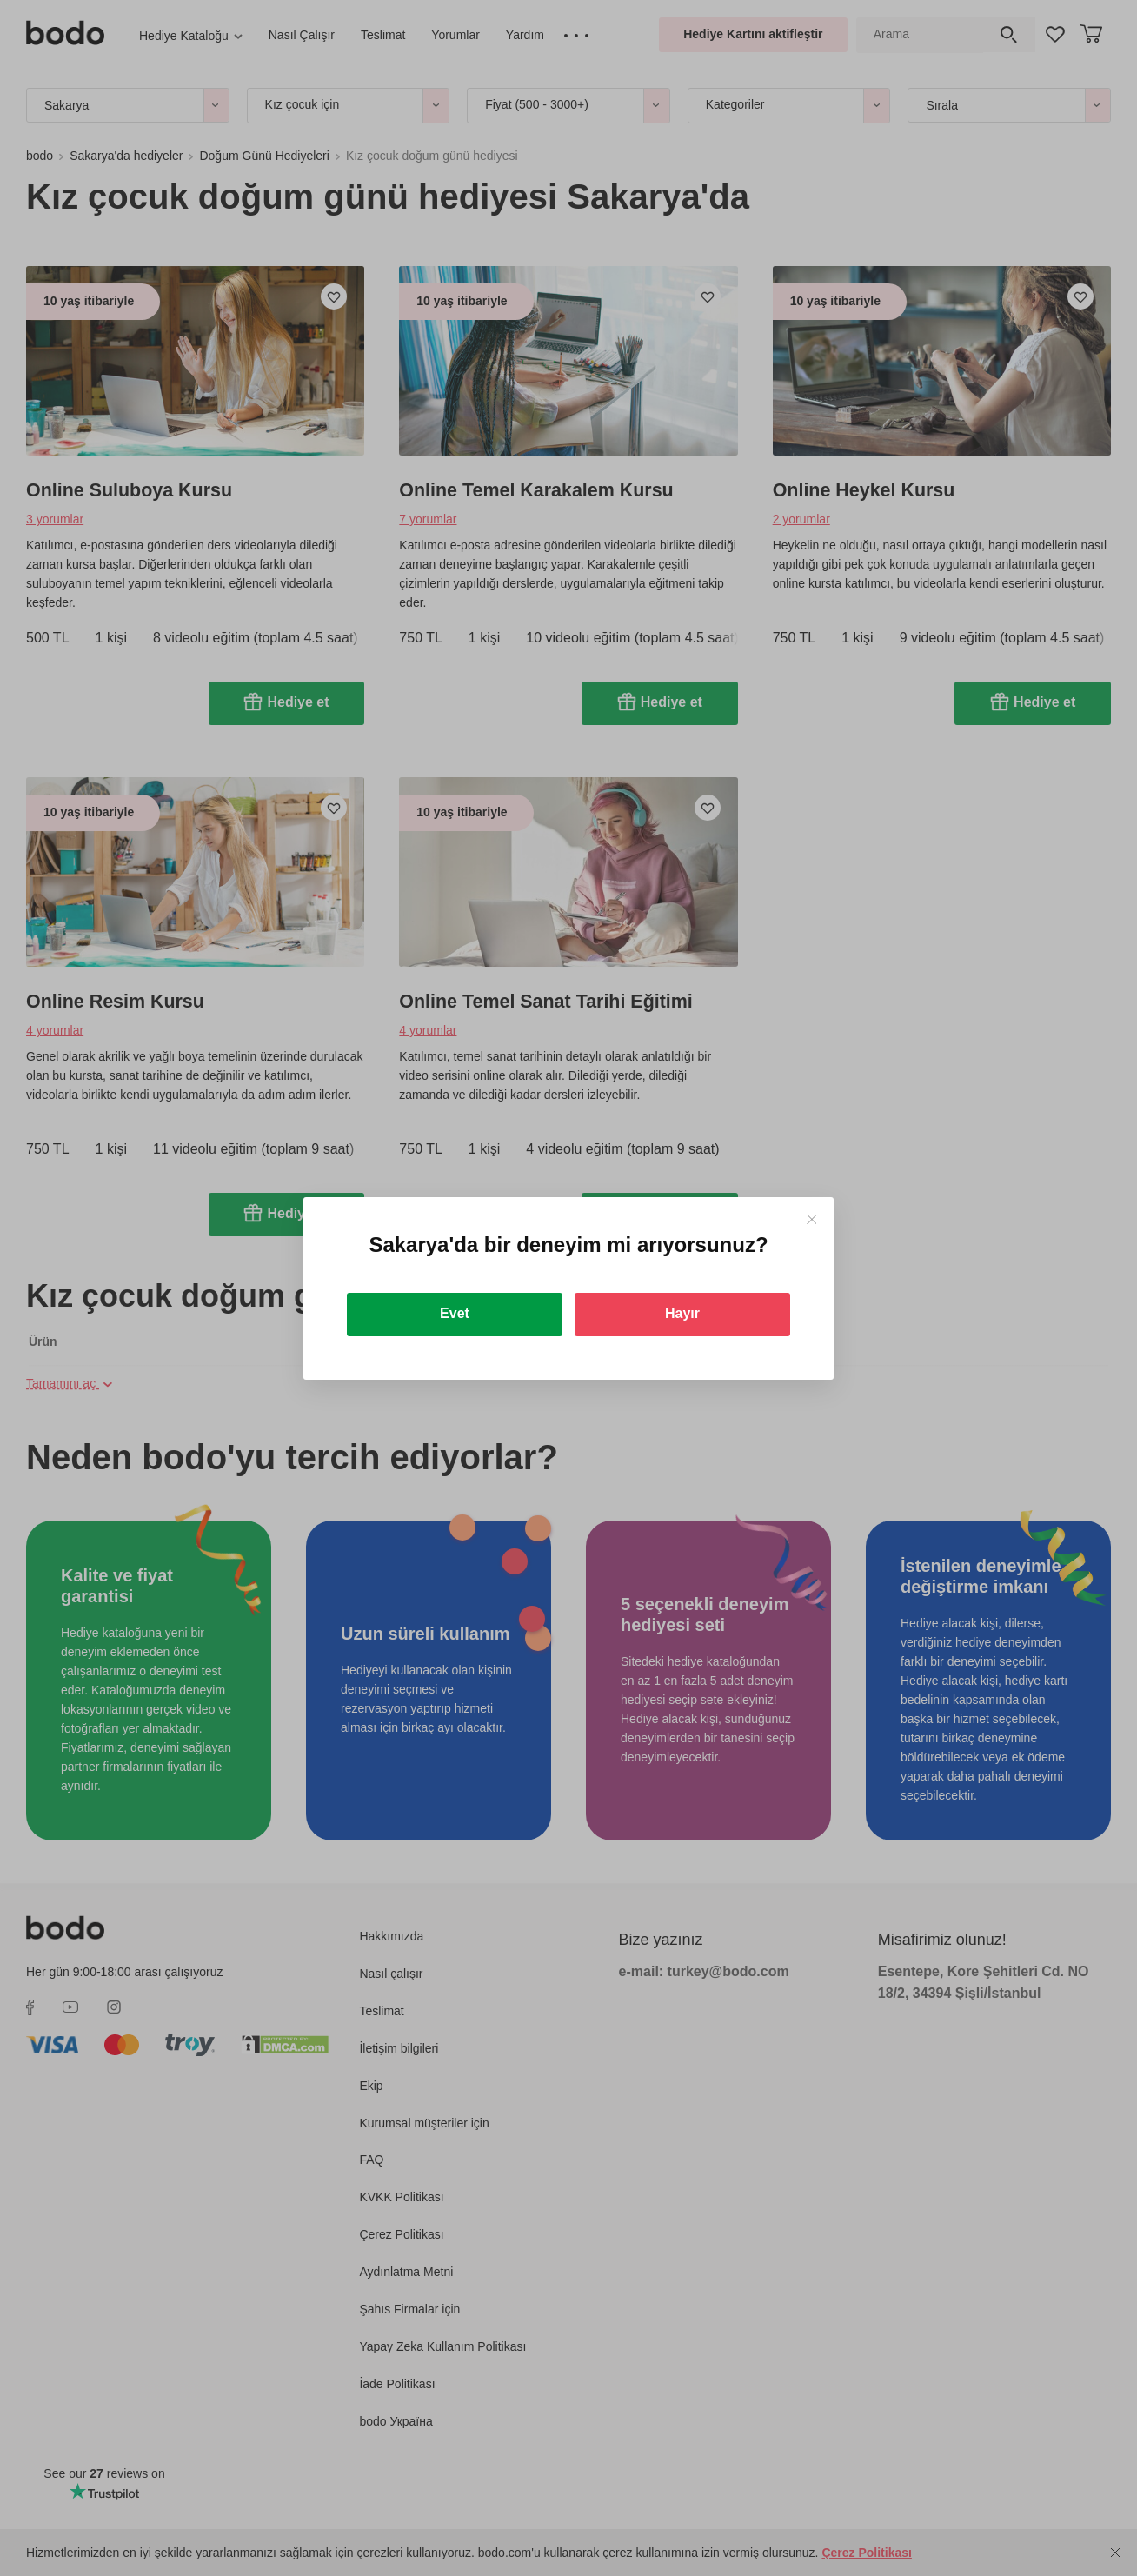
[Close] (811, 1219)
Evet (454, 1313)
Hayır (682, 1313)
